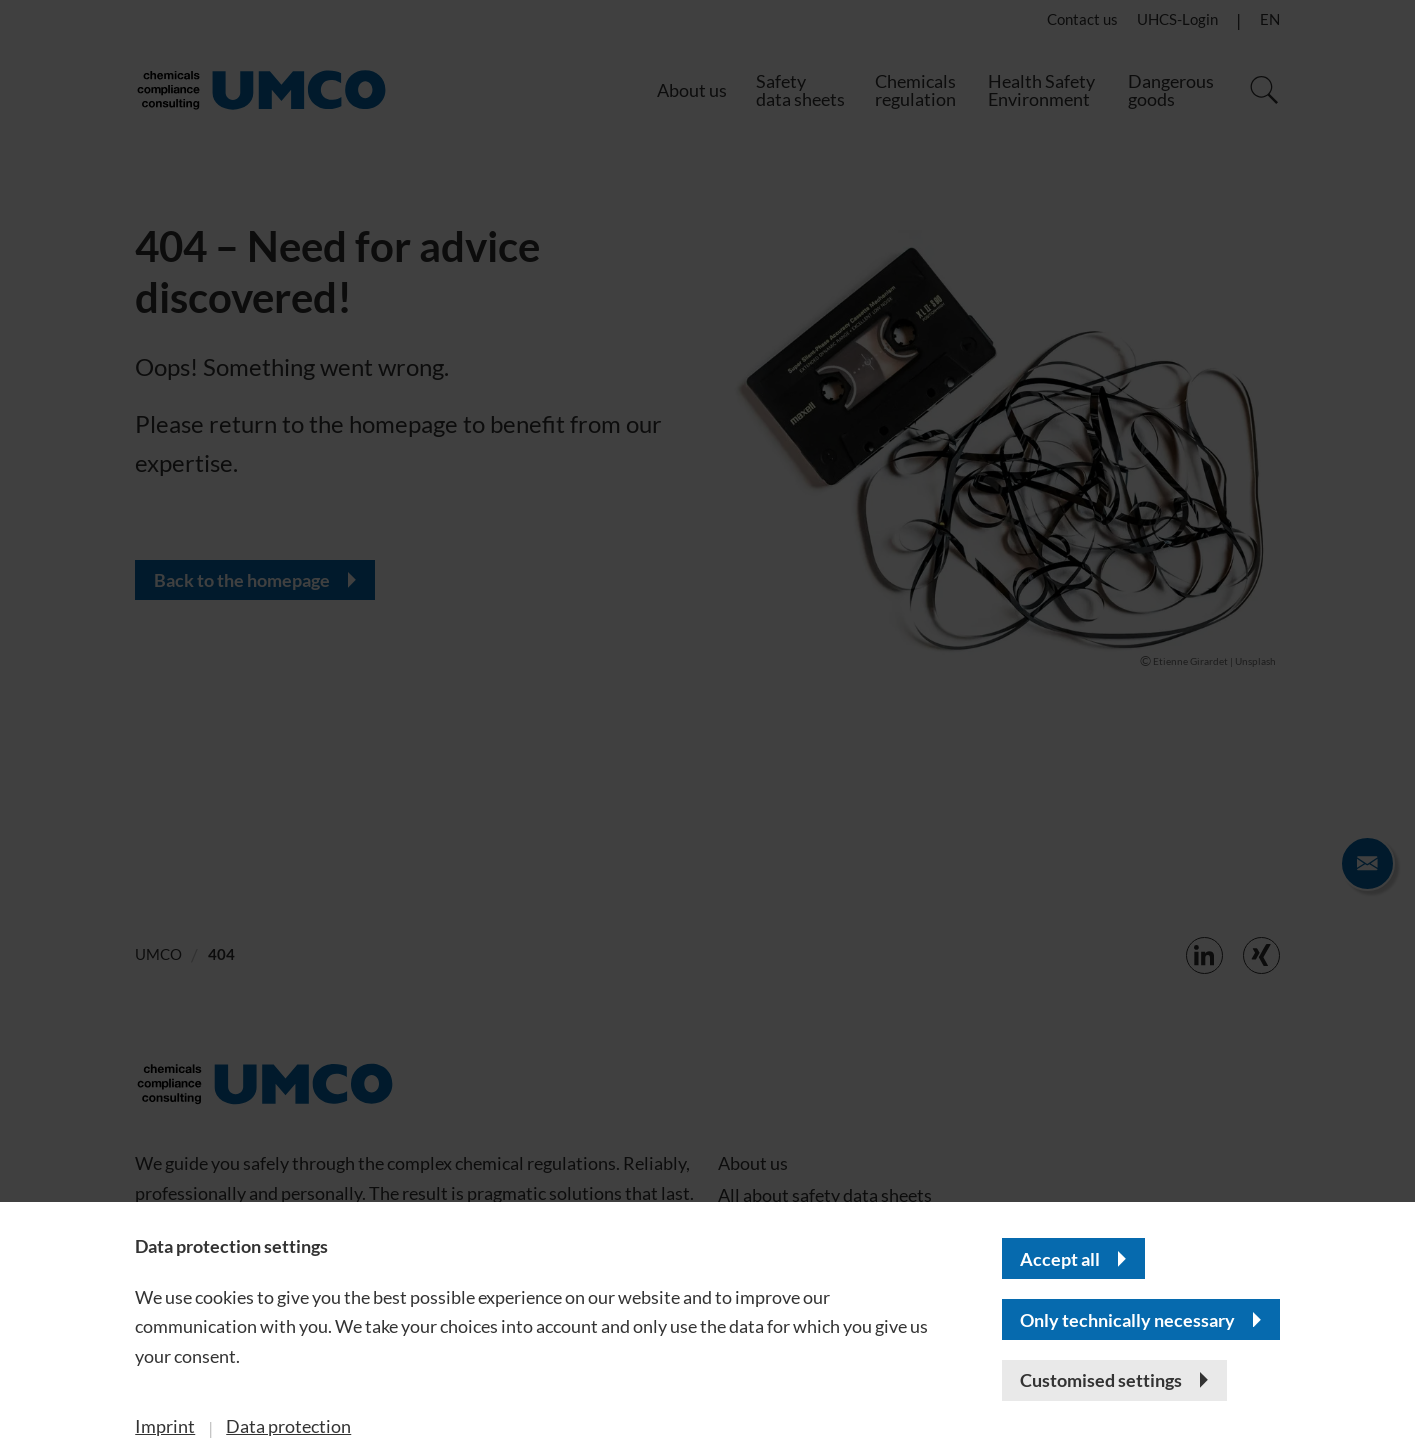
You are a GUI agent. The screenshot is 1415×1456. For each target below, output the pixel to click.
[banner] (707, 728)
